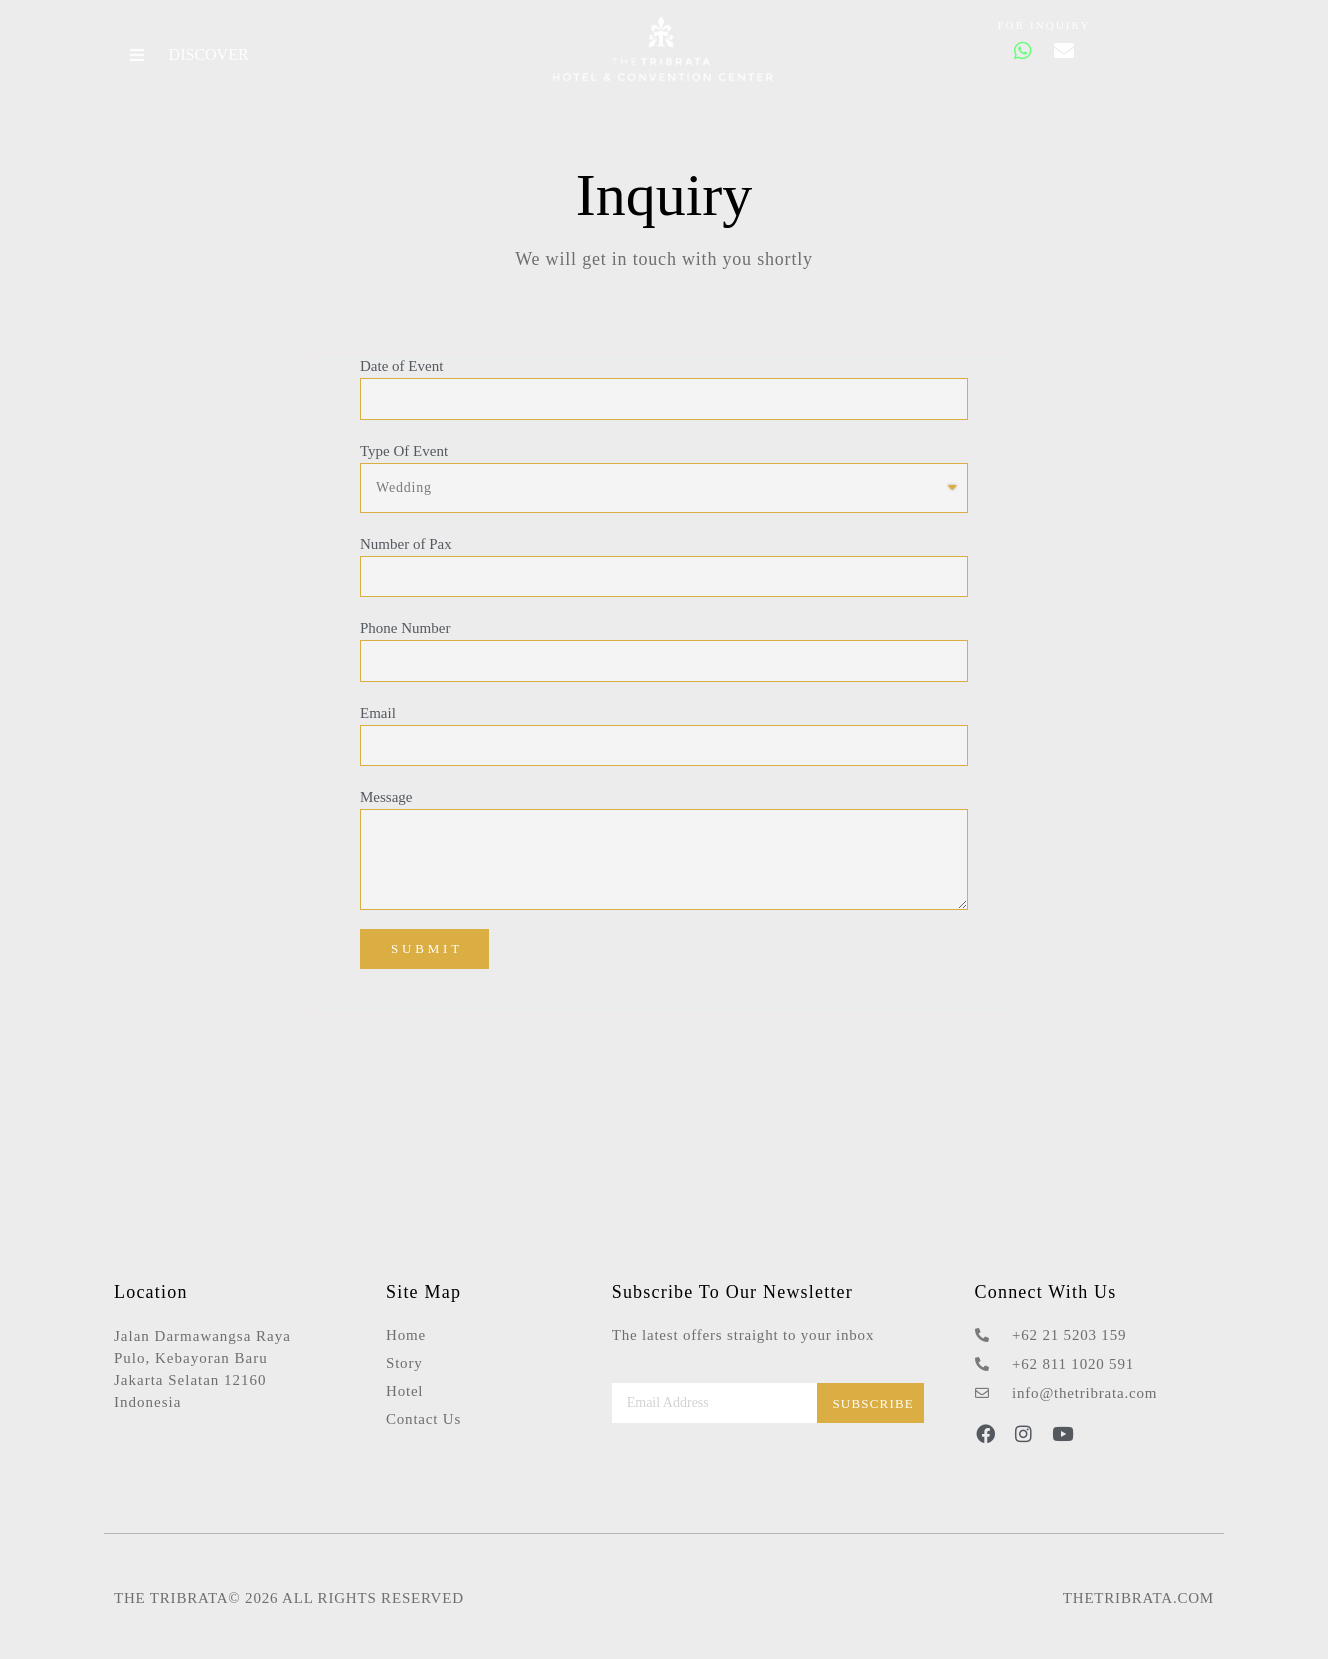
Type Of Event (403, 450)
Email (377, 712)
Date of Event (400, 365)
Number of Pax (405, 543)
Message (385, 796)
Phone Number (404, 627)
